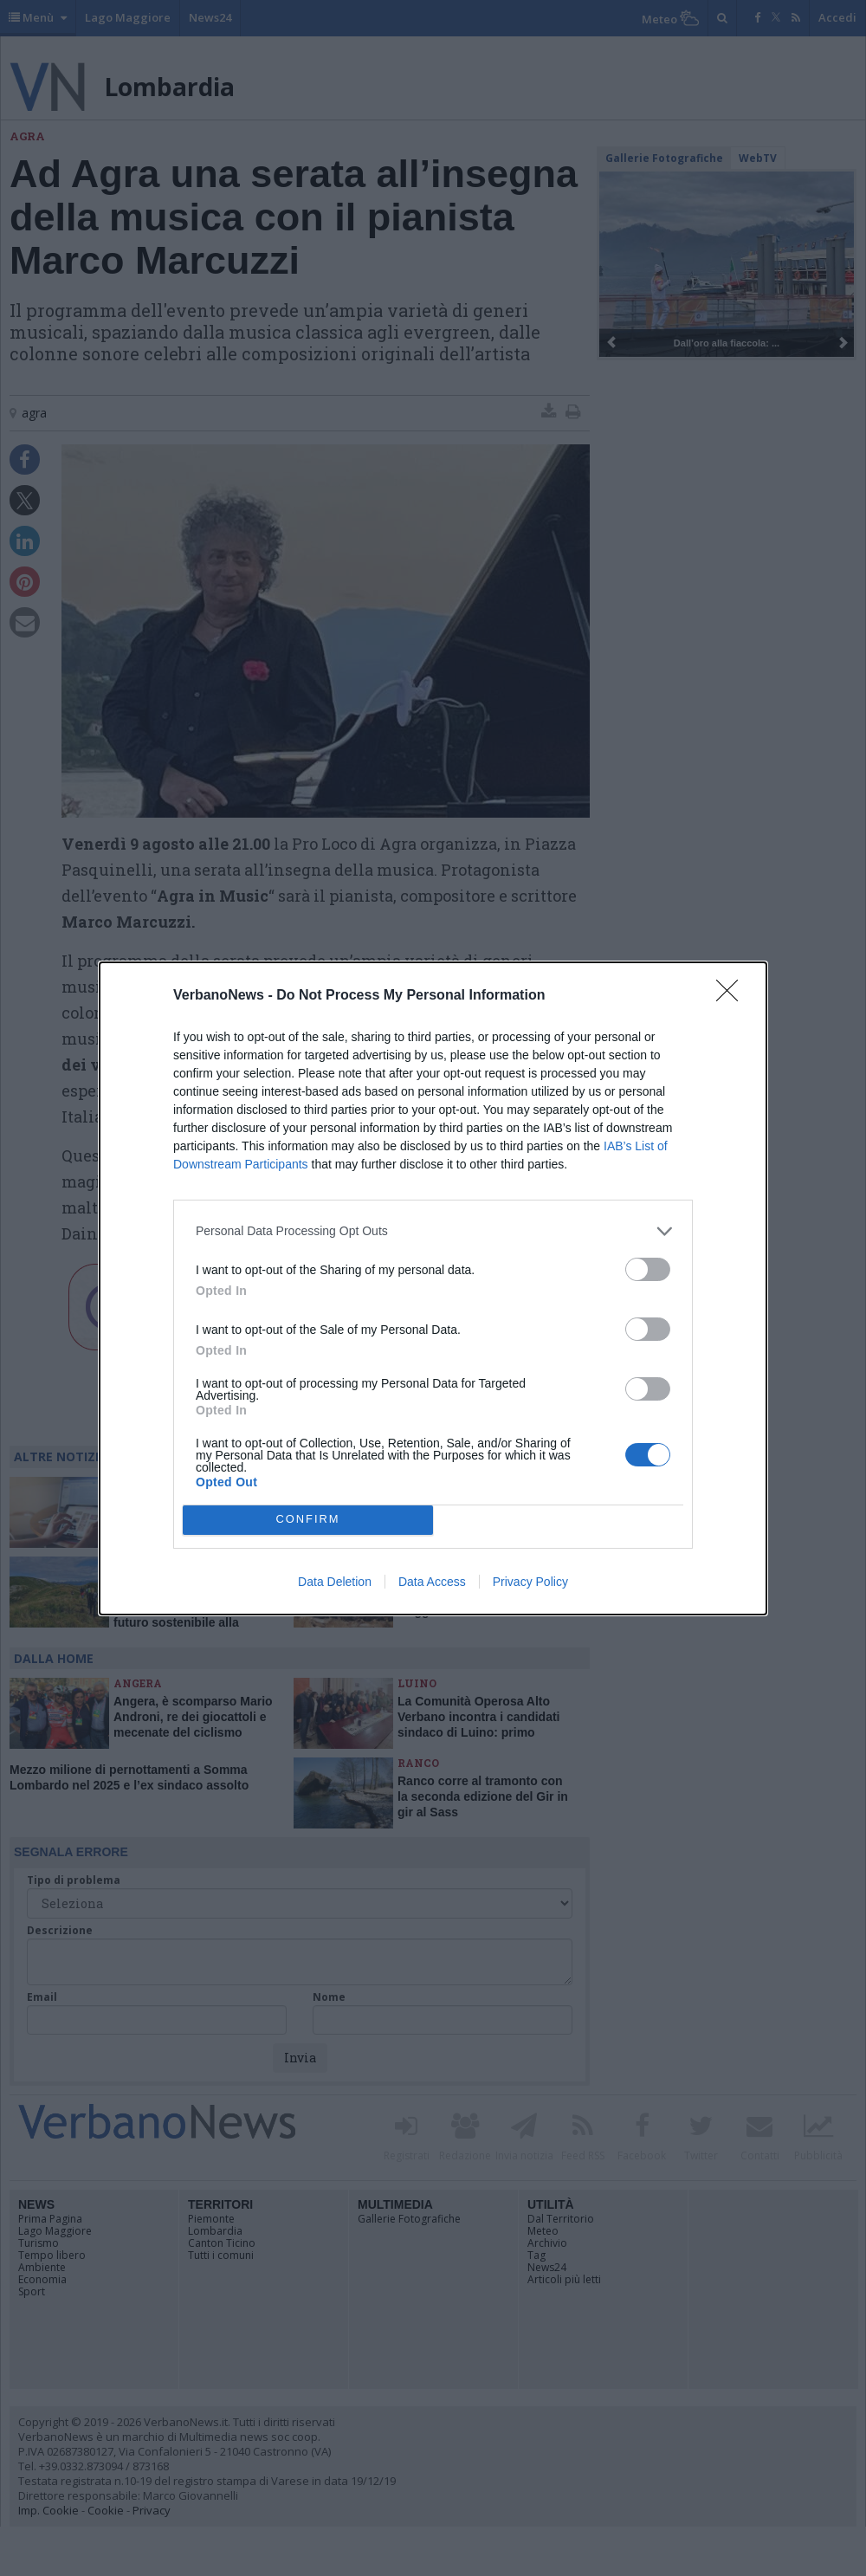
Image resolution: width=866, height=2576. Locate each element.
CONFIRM (307, 1519)
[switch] (647, 1269)
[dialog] (433, 1288)
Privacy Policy (530, 1582)
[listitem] (433, 1231)
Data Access (432, 1582)
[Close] (732, 996)
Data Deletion (335, 1582)
